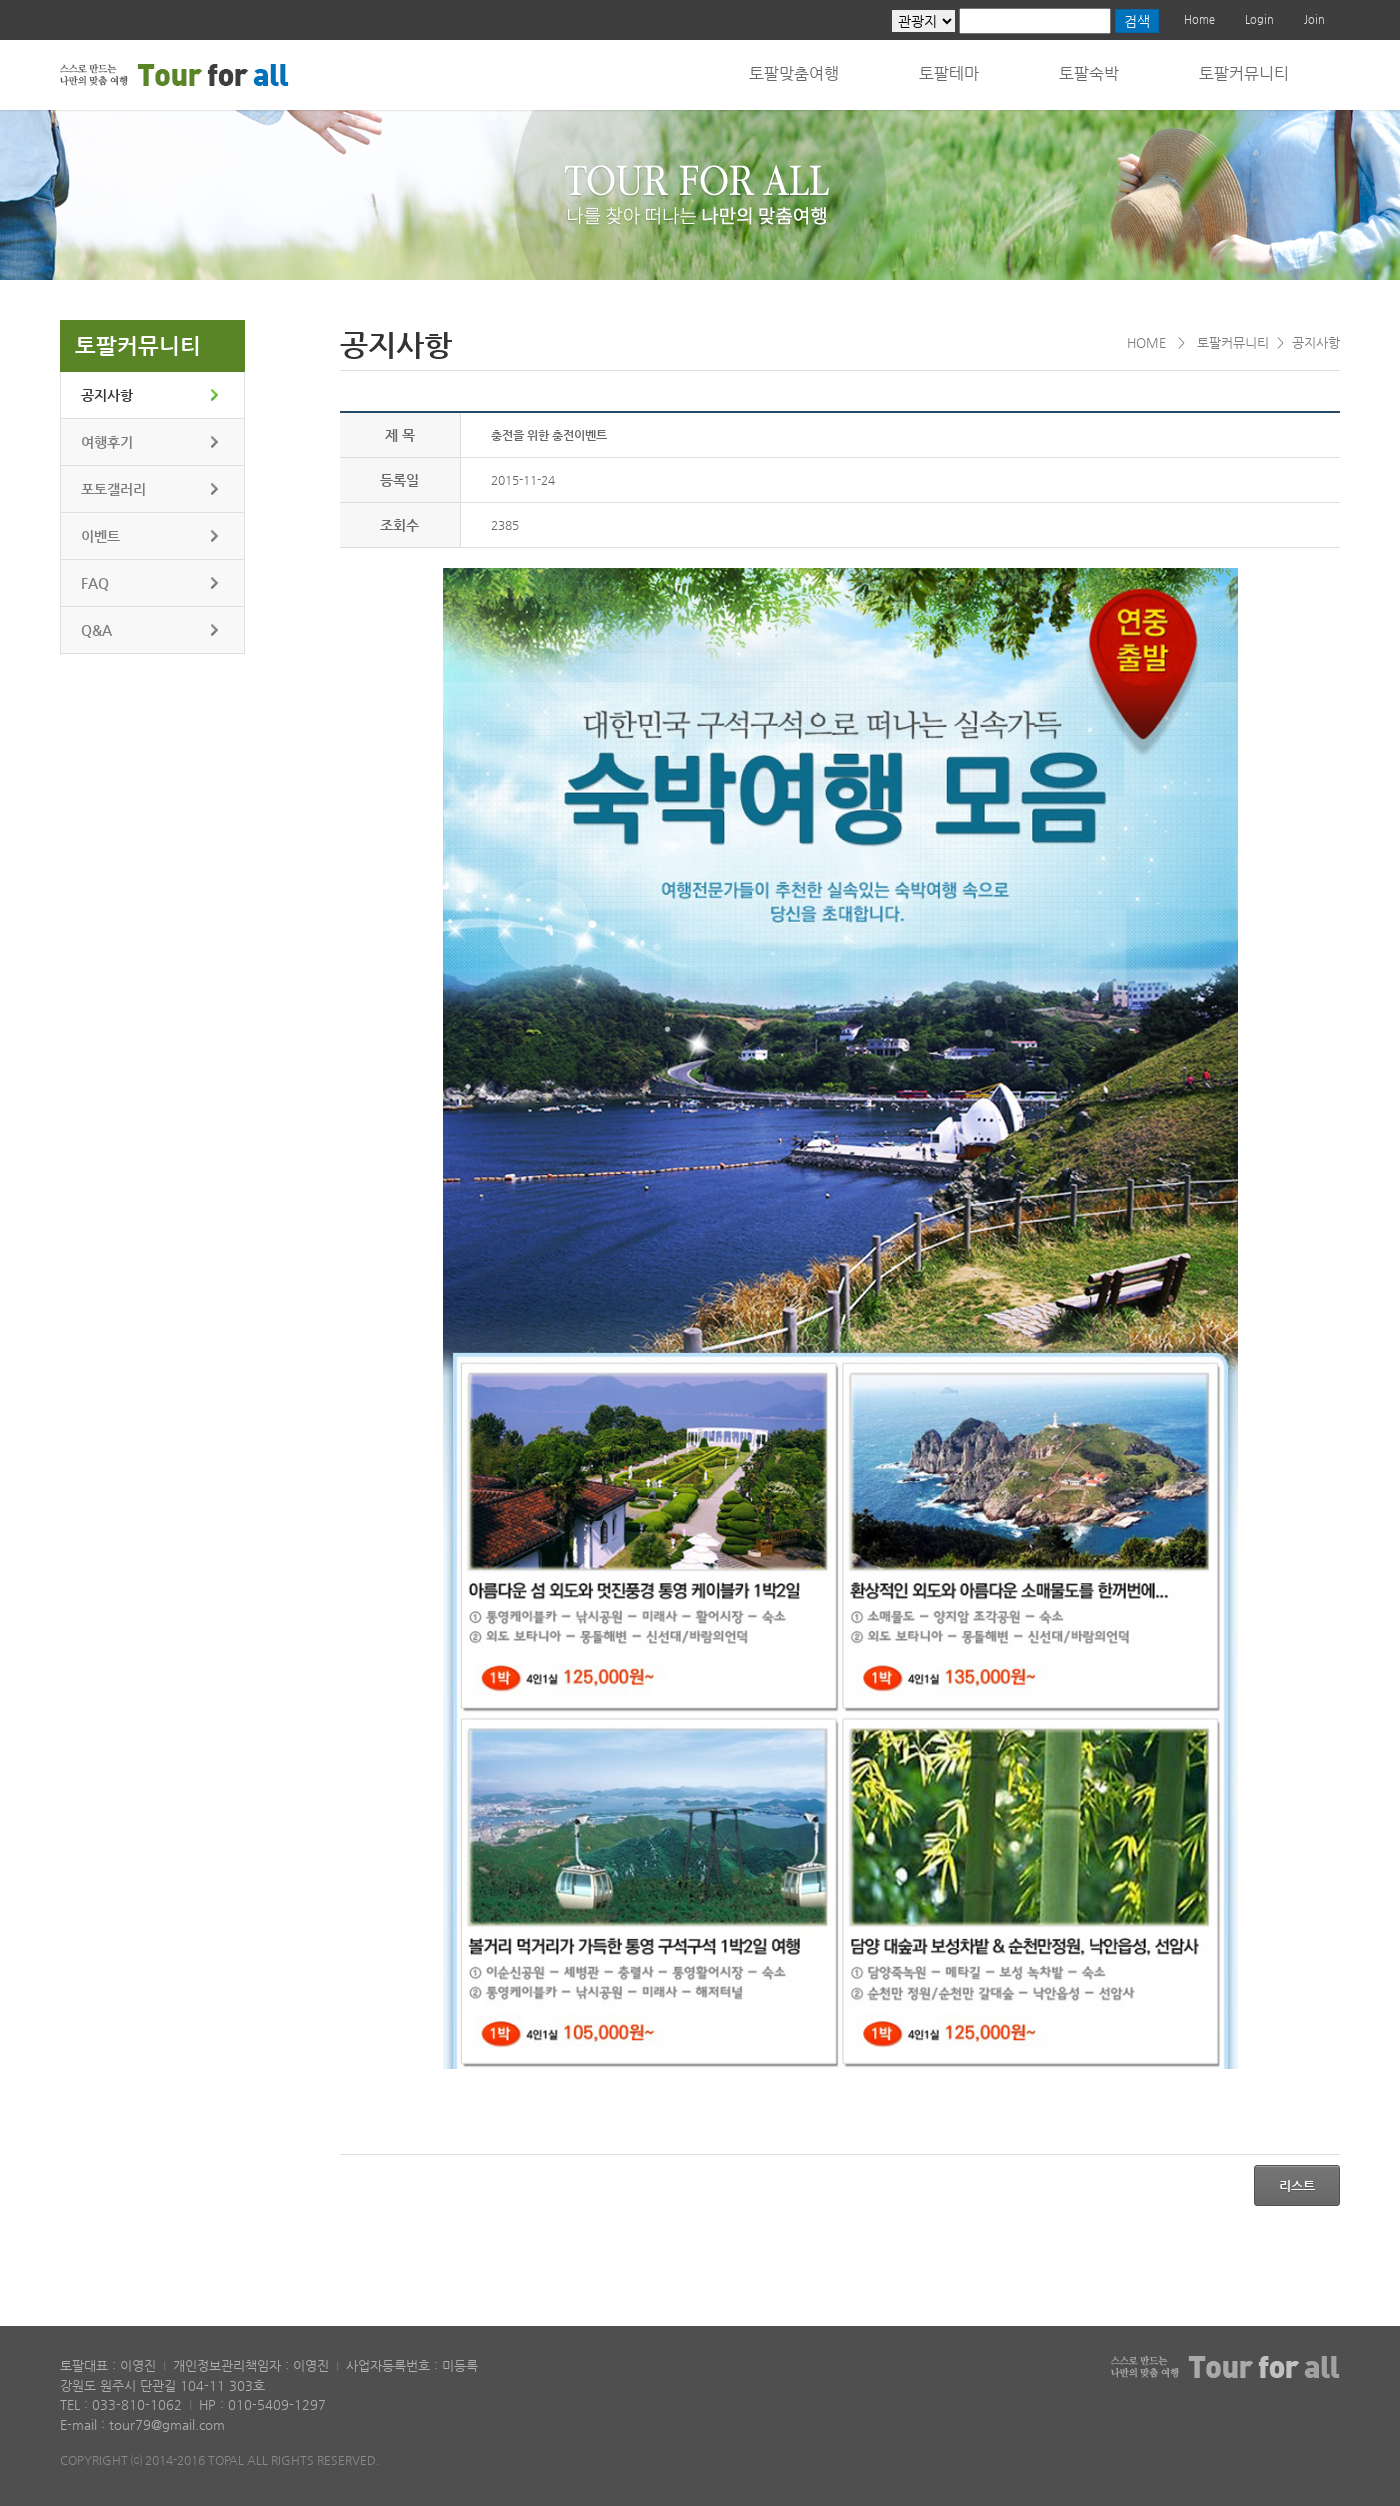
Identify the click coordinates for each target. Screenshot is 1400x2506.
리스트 (1297, 2185)
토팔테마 (949, 73)
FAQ (95, 583)
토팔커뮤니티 (1244, 73)
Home (1199, 19)
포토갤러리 (113, 489)
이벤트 (100, 536)
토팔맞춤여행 (794, 73)
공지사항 (107, 395)
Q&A (96, 630)
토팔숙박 (1089, 73)
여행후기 (107, 442)
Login (1259, 19)
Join (1314, 19)
